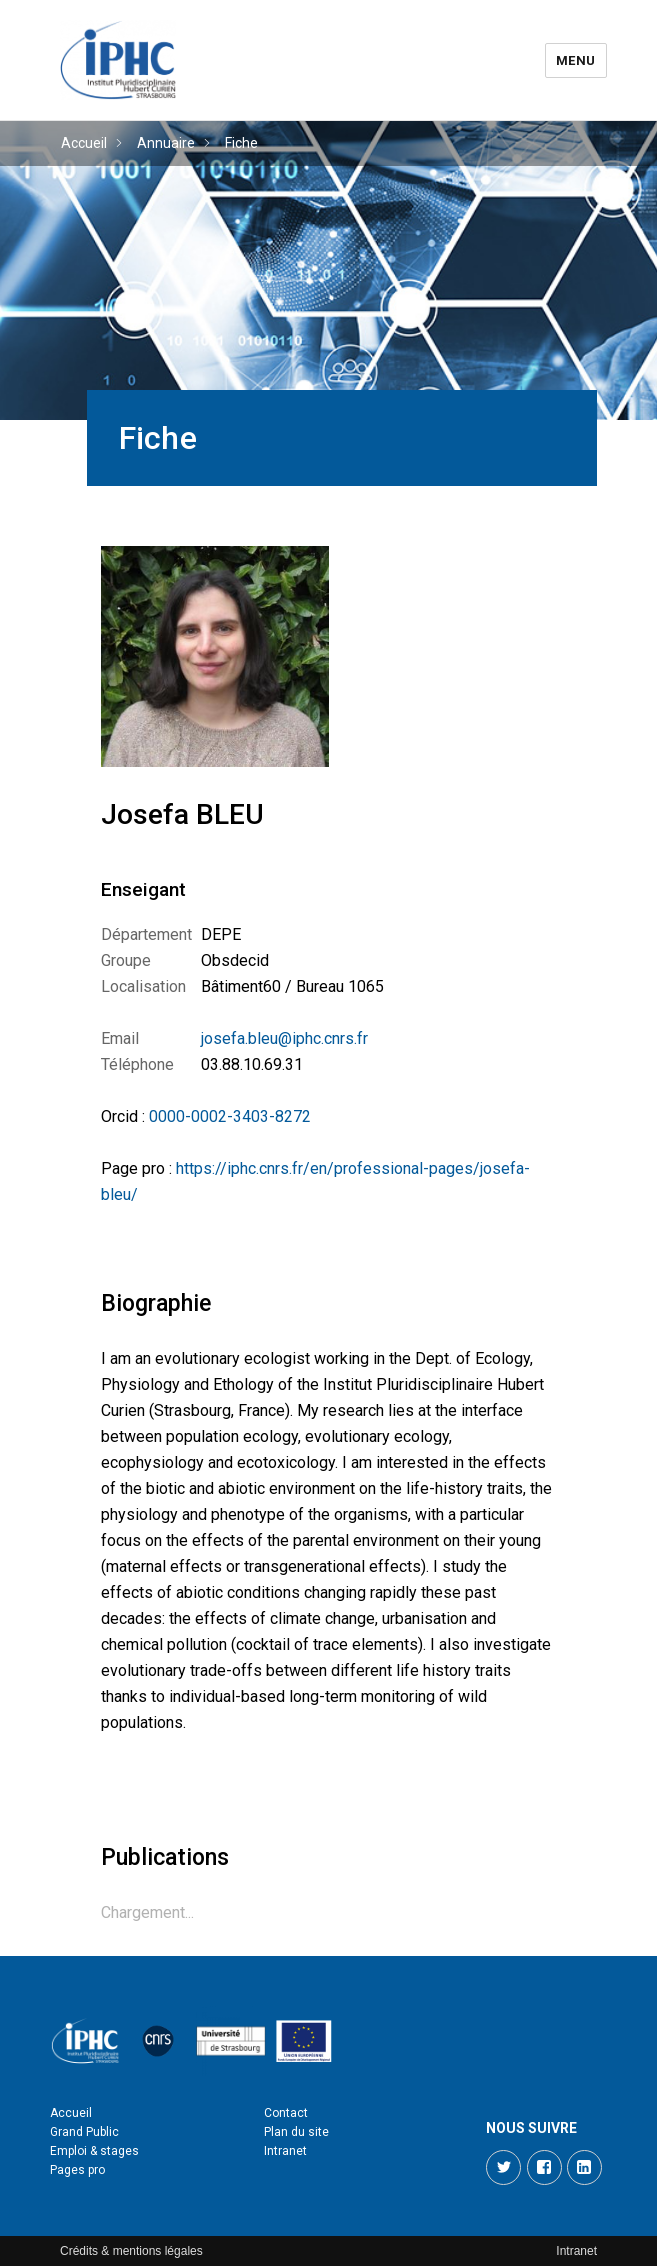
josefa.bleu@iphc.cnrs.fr (284, 1038)
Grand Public (84, 2132)
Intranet (285, 2151)
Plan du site (296, 2132)
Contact (286, 2113)
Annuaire (166, 143)
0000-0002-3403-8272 (230, 1116)
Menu (576, 60)
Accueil (84, 143)
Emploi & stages (94, 2151)
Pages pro (77, 2170)
